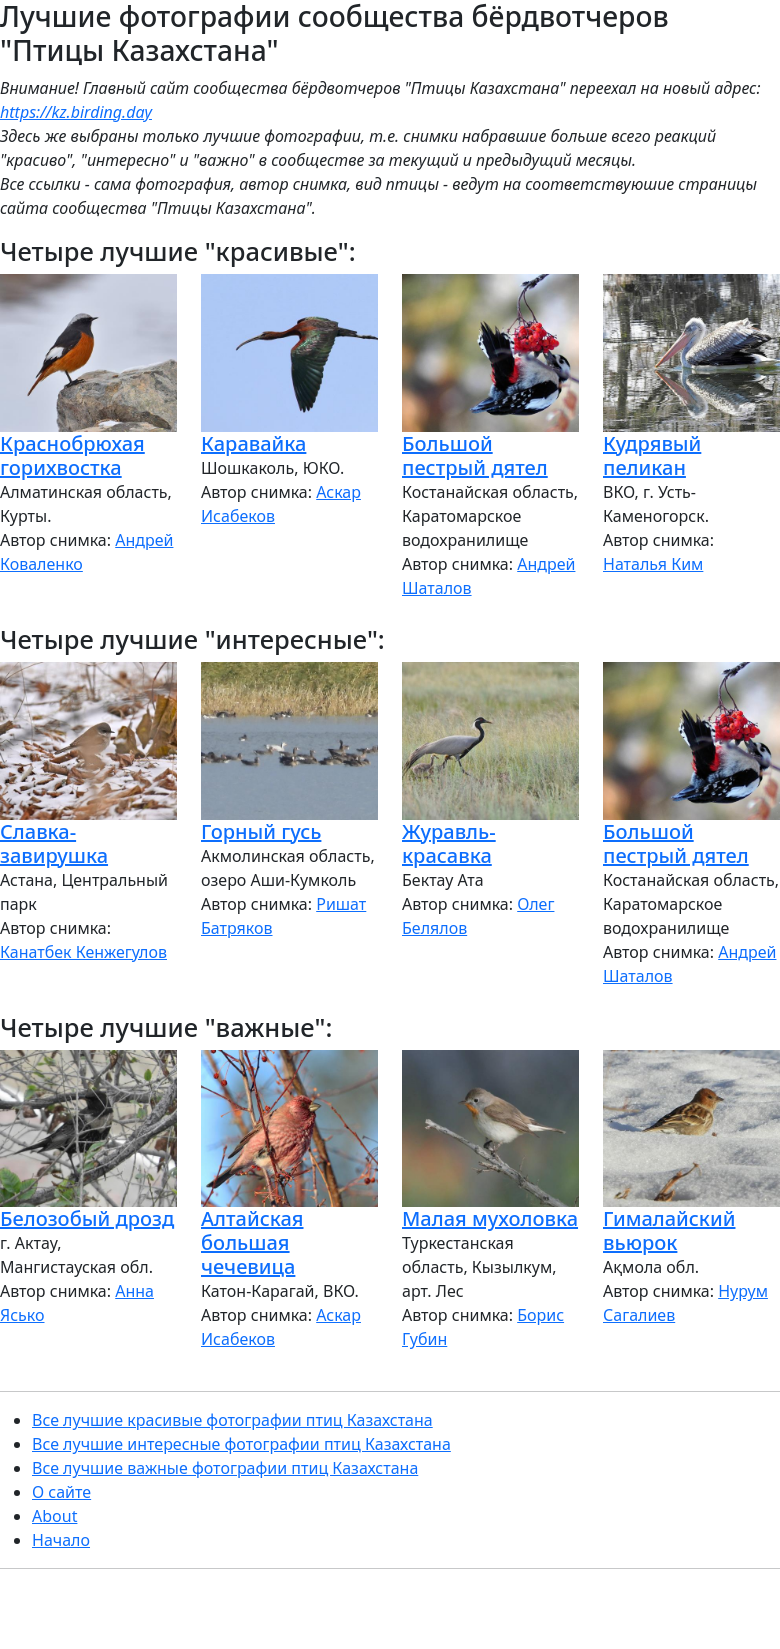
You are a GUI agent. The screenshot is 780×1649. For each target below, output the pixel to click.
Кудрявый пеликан (652, 455)
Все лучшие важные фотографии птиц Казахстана (225, 1468)
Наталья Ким (653, 564)
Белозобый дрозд (87, 1218)
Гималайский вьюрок (669, 1230)
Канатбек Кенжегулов (83, 952)
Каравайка (253, 443)
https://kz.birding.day (76, 112)
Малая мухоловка (490, 1218)
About (54, 1516)
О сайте (61, 1492)
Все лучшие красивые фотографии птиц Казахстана (232, 1420)
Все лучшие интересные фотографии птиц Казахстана (241, 1444)
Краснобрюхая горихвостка (72, 455)
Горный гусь (261, 831)
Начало (61, 1540)
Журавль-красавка (449, 843)
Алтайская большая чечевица (252, 1242)
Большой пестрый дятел (475, 455)
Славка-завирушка (54, 843)
